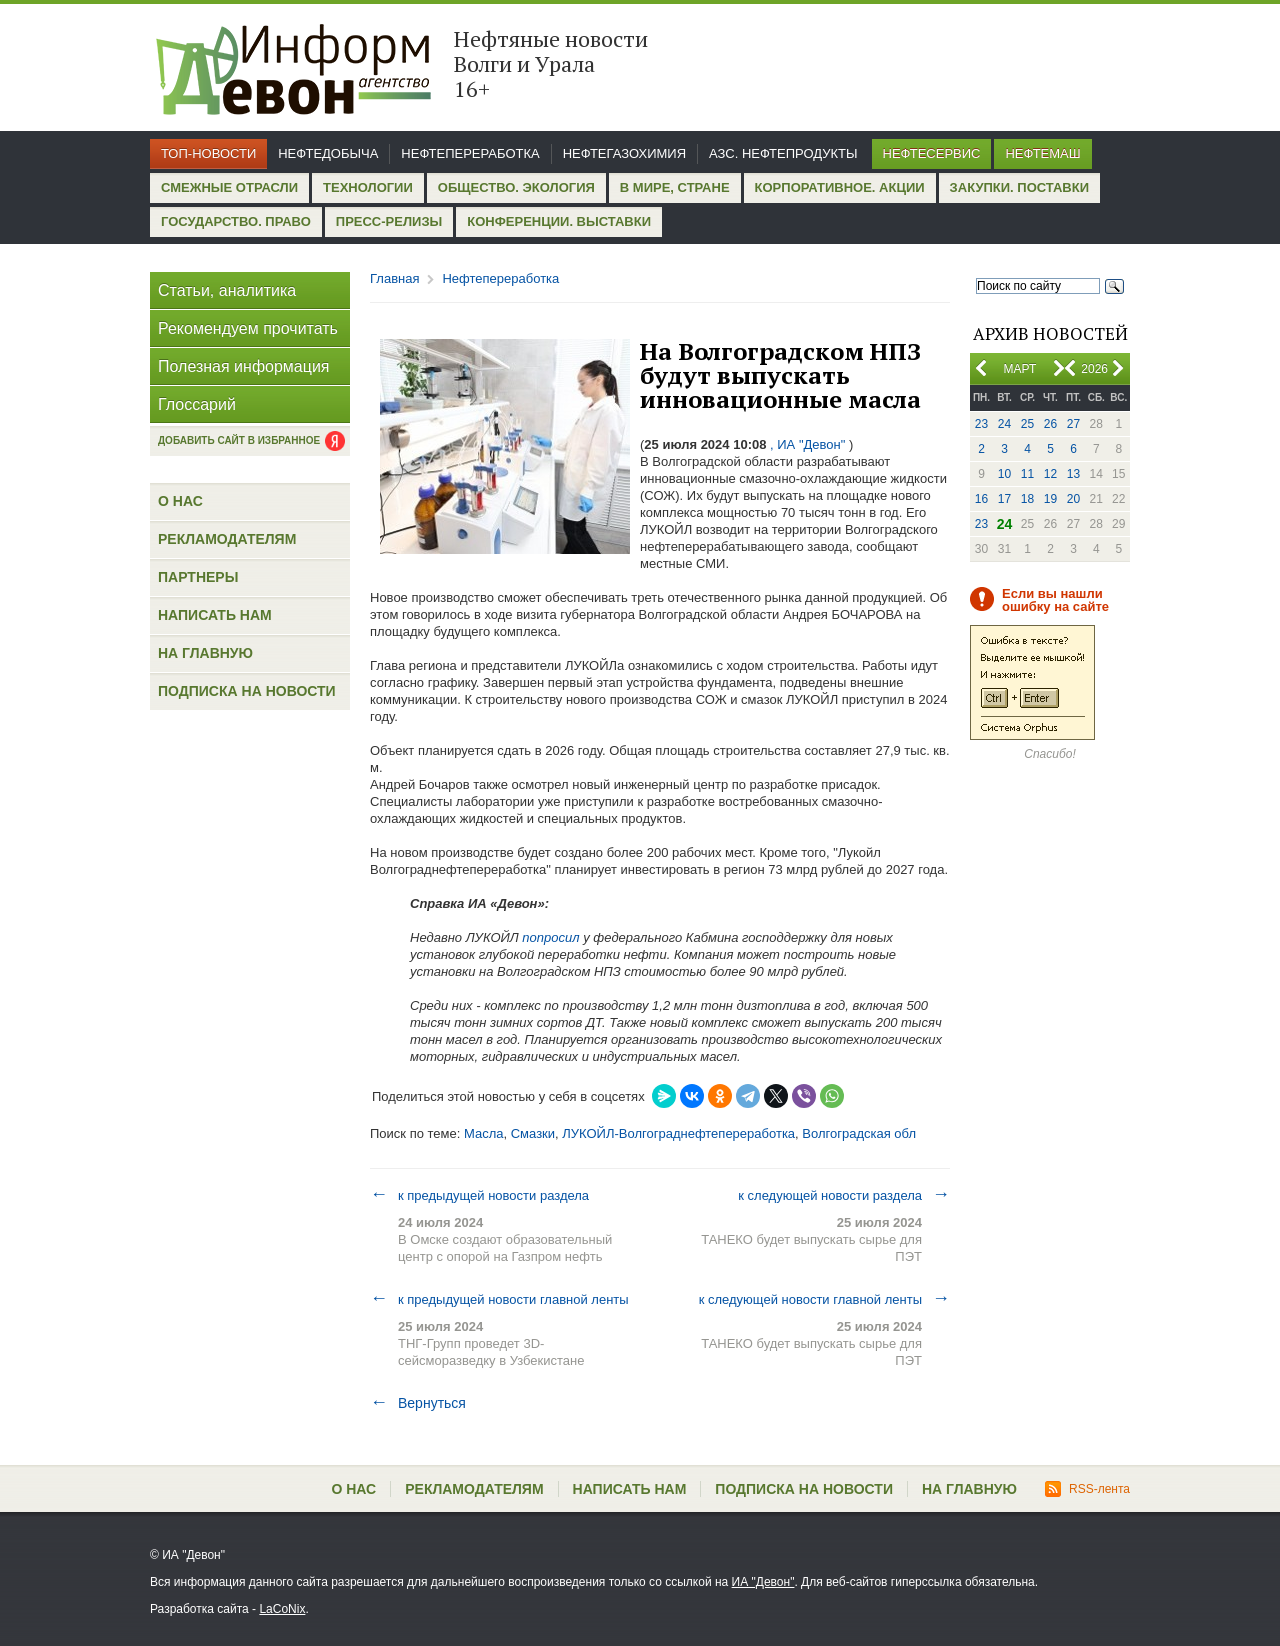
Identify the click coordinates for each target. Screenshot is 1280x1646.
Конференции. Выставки (559, 221)
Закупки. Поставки (1019, 187)
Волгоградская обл (859, 1133)
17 (1004, 499)
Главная (394, 278)
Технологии (368, 187)
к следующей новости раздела (844, 1195)
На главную (205, 653)
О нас (180, 501)
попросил (550, 937)
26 (1050, 424)
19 (1050, 499)
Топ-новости (208, 153)
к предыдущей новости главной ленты (499, 1299)
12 (1050, 474)
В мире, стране (675, 187)
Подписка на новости (247, 691)
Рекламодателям (227, 539)
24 (1004, 424)
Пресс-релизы (389, 221)
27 (1073, 424)
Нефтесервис (932, 153)
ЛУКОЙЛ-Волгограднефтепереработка (678, 1133)
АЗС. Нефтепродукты (783, 153)
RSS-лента (1087, 1489)
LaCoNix (282, 1609)
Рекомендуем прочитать (248, 328)
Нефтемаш (1042, 153)
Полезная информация (244, 366)
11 (1027, 474)
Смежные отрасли (229, 187)
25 (1027, 424)
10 (1004, 474)
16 (981, 499)
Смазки (533, 1133)
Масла (484, 1133)
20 (1073, 499)
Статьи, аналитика (227, 290)
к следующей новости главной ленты (824, 1299)
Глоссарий (197, 404)
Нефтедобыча (328, 153)
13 (1073, 474)
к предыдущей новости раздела (479, 1195)
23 (981, 424)
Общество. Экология (516, 187)
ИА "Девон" (763, 1582)
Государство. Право (236, 221)
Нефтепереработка (470, 153)
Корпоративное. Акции (840, 187)
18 (1027, 499)
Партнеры (198, 577)
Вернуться (418, 1403)
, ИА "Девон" (807, 444)
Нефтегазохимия (624, 153)
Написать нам (215, 615)
